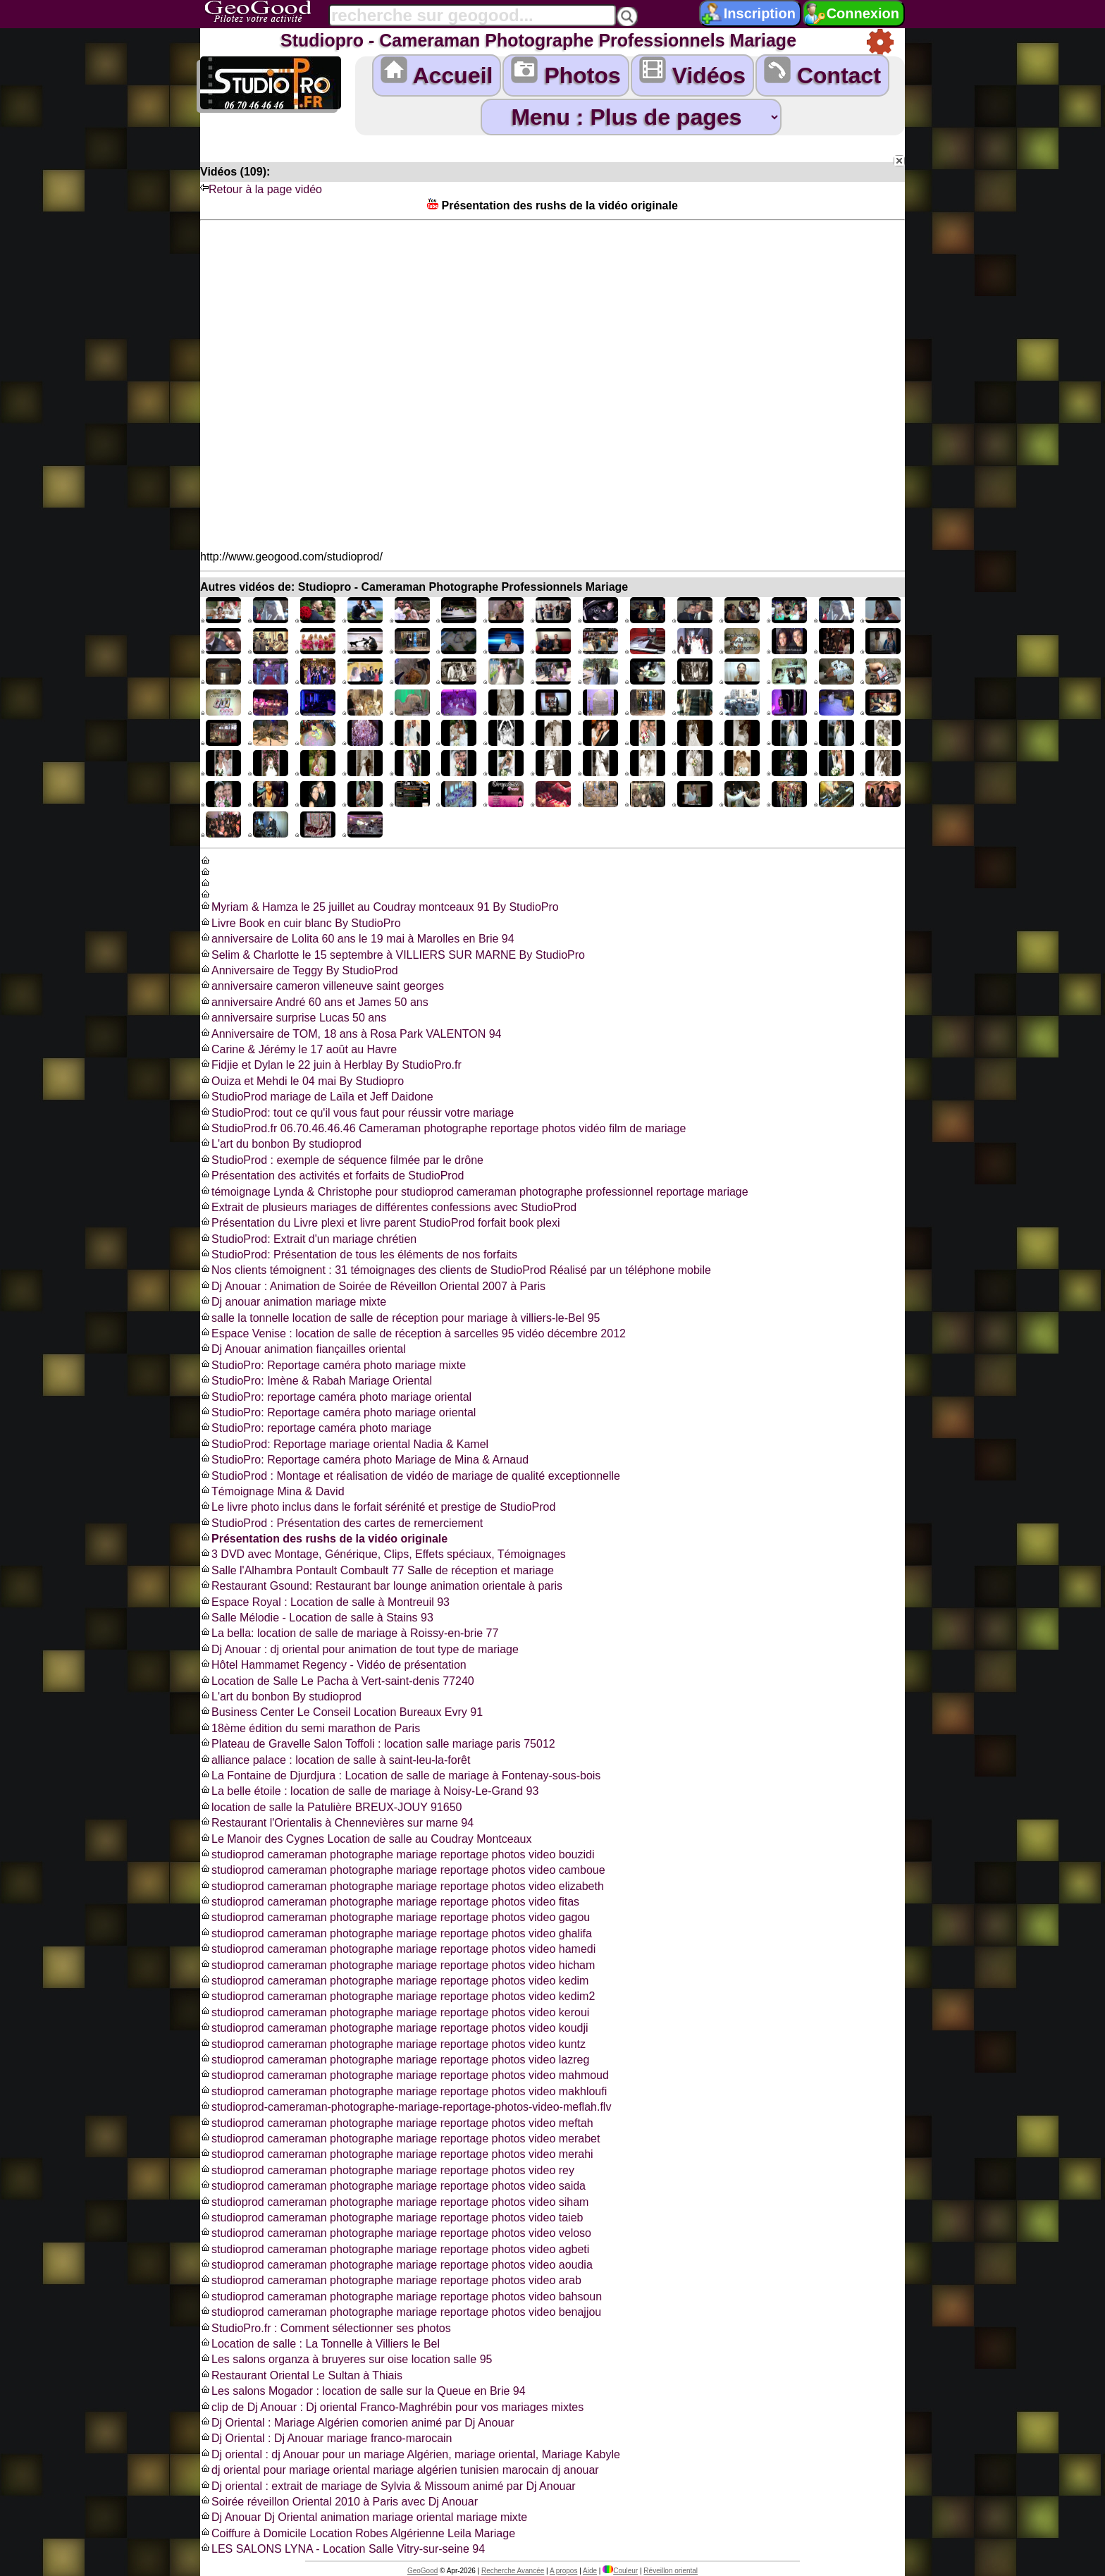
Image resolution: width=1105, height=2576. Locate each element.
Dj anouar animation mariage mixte (293, 1302)
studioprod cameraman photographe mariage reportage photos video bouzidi (397, 1854)
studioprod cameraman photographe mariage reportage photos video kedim (394, 1981)
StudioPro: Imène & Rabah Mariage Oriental (316, 1381)
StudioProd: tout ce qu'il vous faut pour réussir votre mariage (357, 1113)
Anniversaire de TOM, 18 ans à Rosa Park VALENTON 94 (350, 1034)
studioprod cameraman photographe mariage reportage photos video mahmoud (404, 2075)
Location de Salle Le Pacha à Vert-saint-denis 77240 (337, 1681)
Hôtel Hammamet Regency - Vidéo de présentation (333, 1665)
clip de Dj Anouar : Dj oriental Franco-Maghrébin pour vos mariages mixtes (392, 2407)
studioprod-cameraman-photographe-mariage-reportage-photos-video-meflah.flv (405, 2107)
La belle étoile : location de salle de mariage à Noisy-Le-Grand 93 (369, 1791)
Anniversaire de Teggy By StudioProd (299, 970)
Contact (822, 72)
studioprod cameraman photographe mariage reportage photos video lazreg (394, 2060)
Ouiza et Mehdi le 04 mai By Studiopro (302, 1081)
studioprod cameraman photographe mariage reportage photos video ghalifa (396, 1933)
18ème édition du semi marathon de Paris (310, 1728)
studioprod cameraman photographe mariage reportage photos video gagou (395, 1917)
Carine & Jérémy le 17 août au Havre (298, 1049)
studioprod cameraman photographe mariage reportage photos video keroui (394, 2012)
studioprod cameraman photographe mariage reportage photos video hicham (397, 1965)
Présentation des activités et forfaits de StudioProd (332, 1176)
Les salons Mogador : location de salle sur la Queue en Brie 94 (363, 2391)
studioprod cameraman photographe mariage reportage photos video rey (387, 2170)
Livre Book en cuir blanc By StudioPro (300, 923)
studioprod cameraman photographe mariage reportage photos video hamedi (397, 1949)
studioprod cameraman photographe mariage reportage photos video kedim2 (397, 1996)
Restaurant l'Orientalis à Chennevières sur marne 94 (337, 1823)
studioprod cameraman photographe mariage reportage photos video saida (393, 2186)
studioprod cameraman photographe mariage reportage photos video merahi (396, 2154)
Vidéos (692, 72)
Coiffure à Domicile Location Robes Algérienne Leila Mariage (357, 2533)
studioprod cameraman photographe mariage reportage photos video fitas (389, 1902)
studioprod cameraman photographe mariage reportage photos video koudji (394, 2028)
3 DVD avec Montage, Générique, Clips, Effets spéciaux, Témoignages (383, 1554)
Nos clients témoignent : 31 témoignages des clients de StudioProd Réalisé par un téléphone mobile (455, 1270)
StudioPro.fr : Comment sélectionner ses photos (325, 2328)
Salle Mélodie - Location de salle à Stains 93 (316, 1618)
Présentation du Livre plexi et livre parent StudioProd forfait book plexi (380, 1223)
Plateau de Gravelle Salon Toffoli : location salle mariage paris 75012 (377, 1744)
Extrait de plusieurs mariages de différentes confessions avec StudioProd (388, 1207)
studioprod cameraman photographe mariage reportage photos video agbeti (394, 2249)
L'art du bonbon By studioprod (281, 1144)
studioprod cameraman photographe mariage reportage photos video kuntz (393, 2044)
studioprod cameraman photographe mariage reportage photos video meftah (396, 2123)
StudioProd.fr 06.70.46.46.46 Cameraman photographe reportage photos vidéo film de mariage (443, 1128)
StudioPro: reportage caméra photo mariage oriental (335, 1397)
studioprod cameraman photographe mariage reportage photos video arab (390, 2280)
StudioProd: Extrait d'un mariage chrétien (308, 1239)
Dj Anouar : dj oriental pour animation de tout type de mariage (359, 1649)
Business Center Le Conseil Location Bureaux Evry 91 (341, 1712)
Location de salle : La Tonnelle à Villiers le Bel (320, 2344)
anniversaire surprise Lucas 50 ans (293, 1018)
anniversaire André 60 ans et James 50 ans (314, 1002)
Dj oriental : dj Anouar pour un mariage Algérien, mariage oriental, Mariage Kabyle (410, 2454)
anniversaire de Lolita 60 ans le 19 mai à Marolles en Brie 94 (357, 939)
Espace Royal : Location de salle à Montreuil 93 (325, 1602)
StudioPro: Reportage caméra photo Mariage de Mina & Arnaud (364, 1460)
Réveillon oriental (670, 2571)
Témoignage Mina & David (272, 1491)
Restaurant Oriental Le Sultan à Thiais (301, 2375)
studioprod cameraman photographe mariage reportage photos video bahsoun (401, 2296)
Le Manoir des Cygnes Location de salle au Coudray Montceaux (366, 1839)
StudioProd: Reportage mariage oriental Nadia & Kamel (344, 1444)
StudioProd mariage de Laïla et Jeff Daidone (316, 1097)
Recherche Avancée (512, 2571)
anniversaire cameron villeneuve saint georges (322, 986)
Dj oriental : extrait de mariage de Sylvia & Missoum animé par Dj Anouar (388, 2486)
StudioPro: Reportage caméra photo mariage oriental (338, 1412)
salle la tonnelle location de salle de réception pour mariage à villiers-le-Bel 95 (400, 1318)
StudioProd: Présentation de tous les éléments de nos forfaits (358, 1255)
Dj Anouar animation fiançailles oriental (303, 1349)
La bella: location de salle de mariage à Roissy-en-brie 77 (349, 1633)
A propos (563, 2571)
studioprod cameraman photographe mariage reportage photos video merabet (400, 2139)
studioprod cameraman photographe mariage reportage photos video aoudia (396, 2265)
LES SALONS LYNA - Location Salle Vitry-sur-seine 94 (342, 2549)
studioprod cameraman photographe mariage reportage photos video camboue (402, 1870)
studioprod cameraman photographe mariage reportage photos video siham (394, 2202)
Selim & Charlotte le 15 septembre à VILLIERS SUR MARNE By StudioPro (392, 955)
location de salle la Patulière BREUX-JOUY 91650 (331, 1807)
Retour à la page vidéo (261, 189)
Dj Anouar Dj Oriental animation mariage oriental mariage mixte (363, 2517)
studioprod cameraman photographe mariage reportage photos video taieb (391, 2218)
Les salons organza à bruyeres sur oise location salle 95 (346, 2359)
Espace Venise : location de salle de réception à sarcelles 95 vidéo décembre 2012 (413, 1333)
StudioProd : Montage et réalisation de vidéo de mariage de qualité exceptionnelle (410, 1476)
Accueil (437, 72)
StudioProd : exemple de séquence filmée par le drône (341, 1160)
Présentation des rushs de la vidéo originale (323, 1539)
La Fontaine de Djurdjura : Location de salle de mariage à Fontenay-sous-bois (400, 1775)
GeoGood (422, 2571)
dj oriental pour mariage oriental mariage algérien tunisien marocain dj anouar (399, 2470)
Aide (590, 2571)
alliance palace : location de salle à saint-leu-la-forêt (335, 1760)
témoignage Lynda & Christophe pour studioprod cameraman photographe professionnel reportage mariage (474, 1192)
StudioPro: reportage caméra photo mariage (315, 1428)
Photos (565, 72)
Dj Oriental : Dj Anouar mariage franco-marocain (326, 2438)
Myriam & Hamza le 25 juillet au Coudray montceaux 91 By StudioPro (379, 907)
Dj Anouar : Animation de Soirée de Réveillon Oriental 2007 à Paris (372, 1286)
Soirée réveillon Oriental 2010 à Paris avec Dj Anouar (339, 2502)
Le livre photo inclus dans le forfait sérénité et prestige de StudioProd (377, 1507)
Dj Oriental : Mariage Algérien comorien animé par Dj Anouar (357, 2423)
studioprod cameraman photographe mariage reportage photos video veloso (395, 2233)
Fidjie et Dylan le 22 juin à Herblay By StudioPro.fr (331, 1065)
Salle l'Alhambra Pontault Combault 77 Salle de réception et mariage (377, 1570)
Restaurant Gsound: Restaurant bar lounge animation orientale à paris (381, 1586)
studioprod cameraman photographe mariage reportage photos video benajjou (400, 2312)
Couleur (620, 2571)
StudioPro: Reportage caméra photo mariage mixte (333, 1365)
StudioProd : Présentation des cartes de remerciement (341, 1523)
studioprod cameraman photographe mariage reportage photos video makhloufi (403, 2091)
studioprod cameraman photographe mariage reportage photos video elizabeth (402, 1886)
